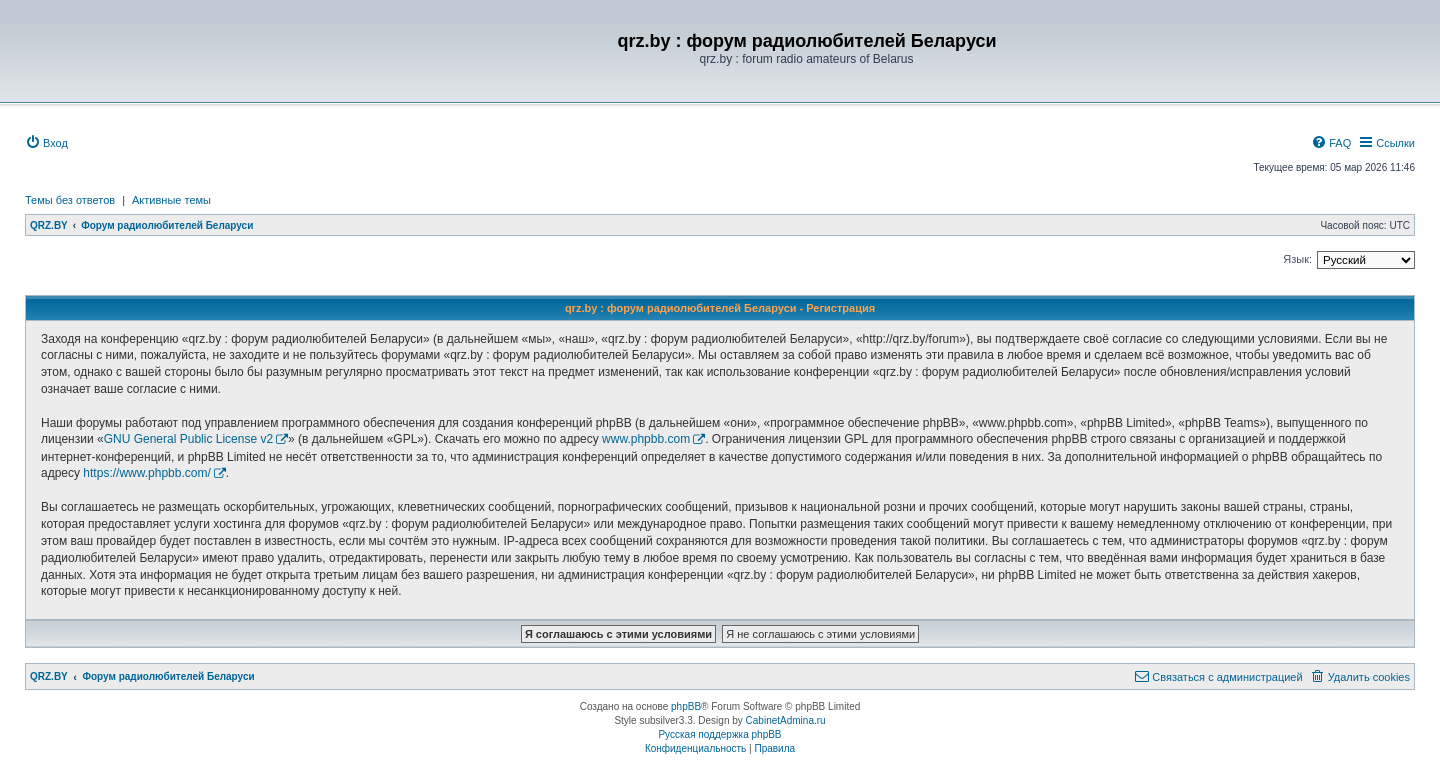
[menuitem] (46, 143)
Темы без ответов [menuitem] (70, 200)
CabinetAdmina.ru (786, 720)
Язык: (1297, 259)
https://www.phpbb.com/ (146, 473)
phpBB (686, 706)
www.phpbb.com (646, 439)
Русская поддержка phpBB (719, 734)
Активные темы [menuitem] (171, 200)
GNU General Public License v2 (188, 439)
